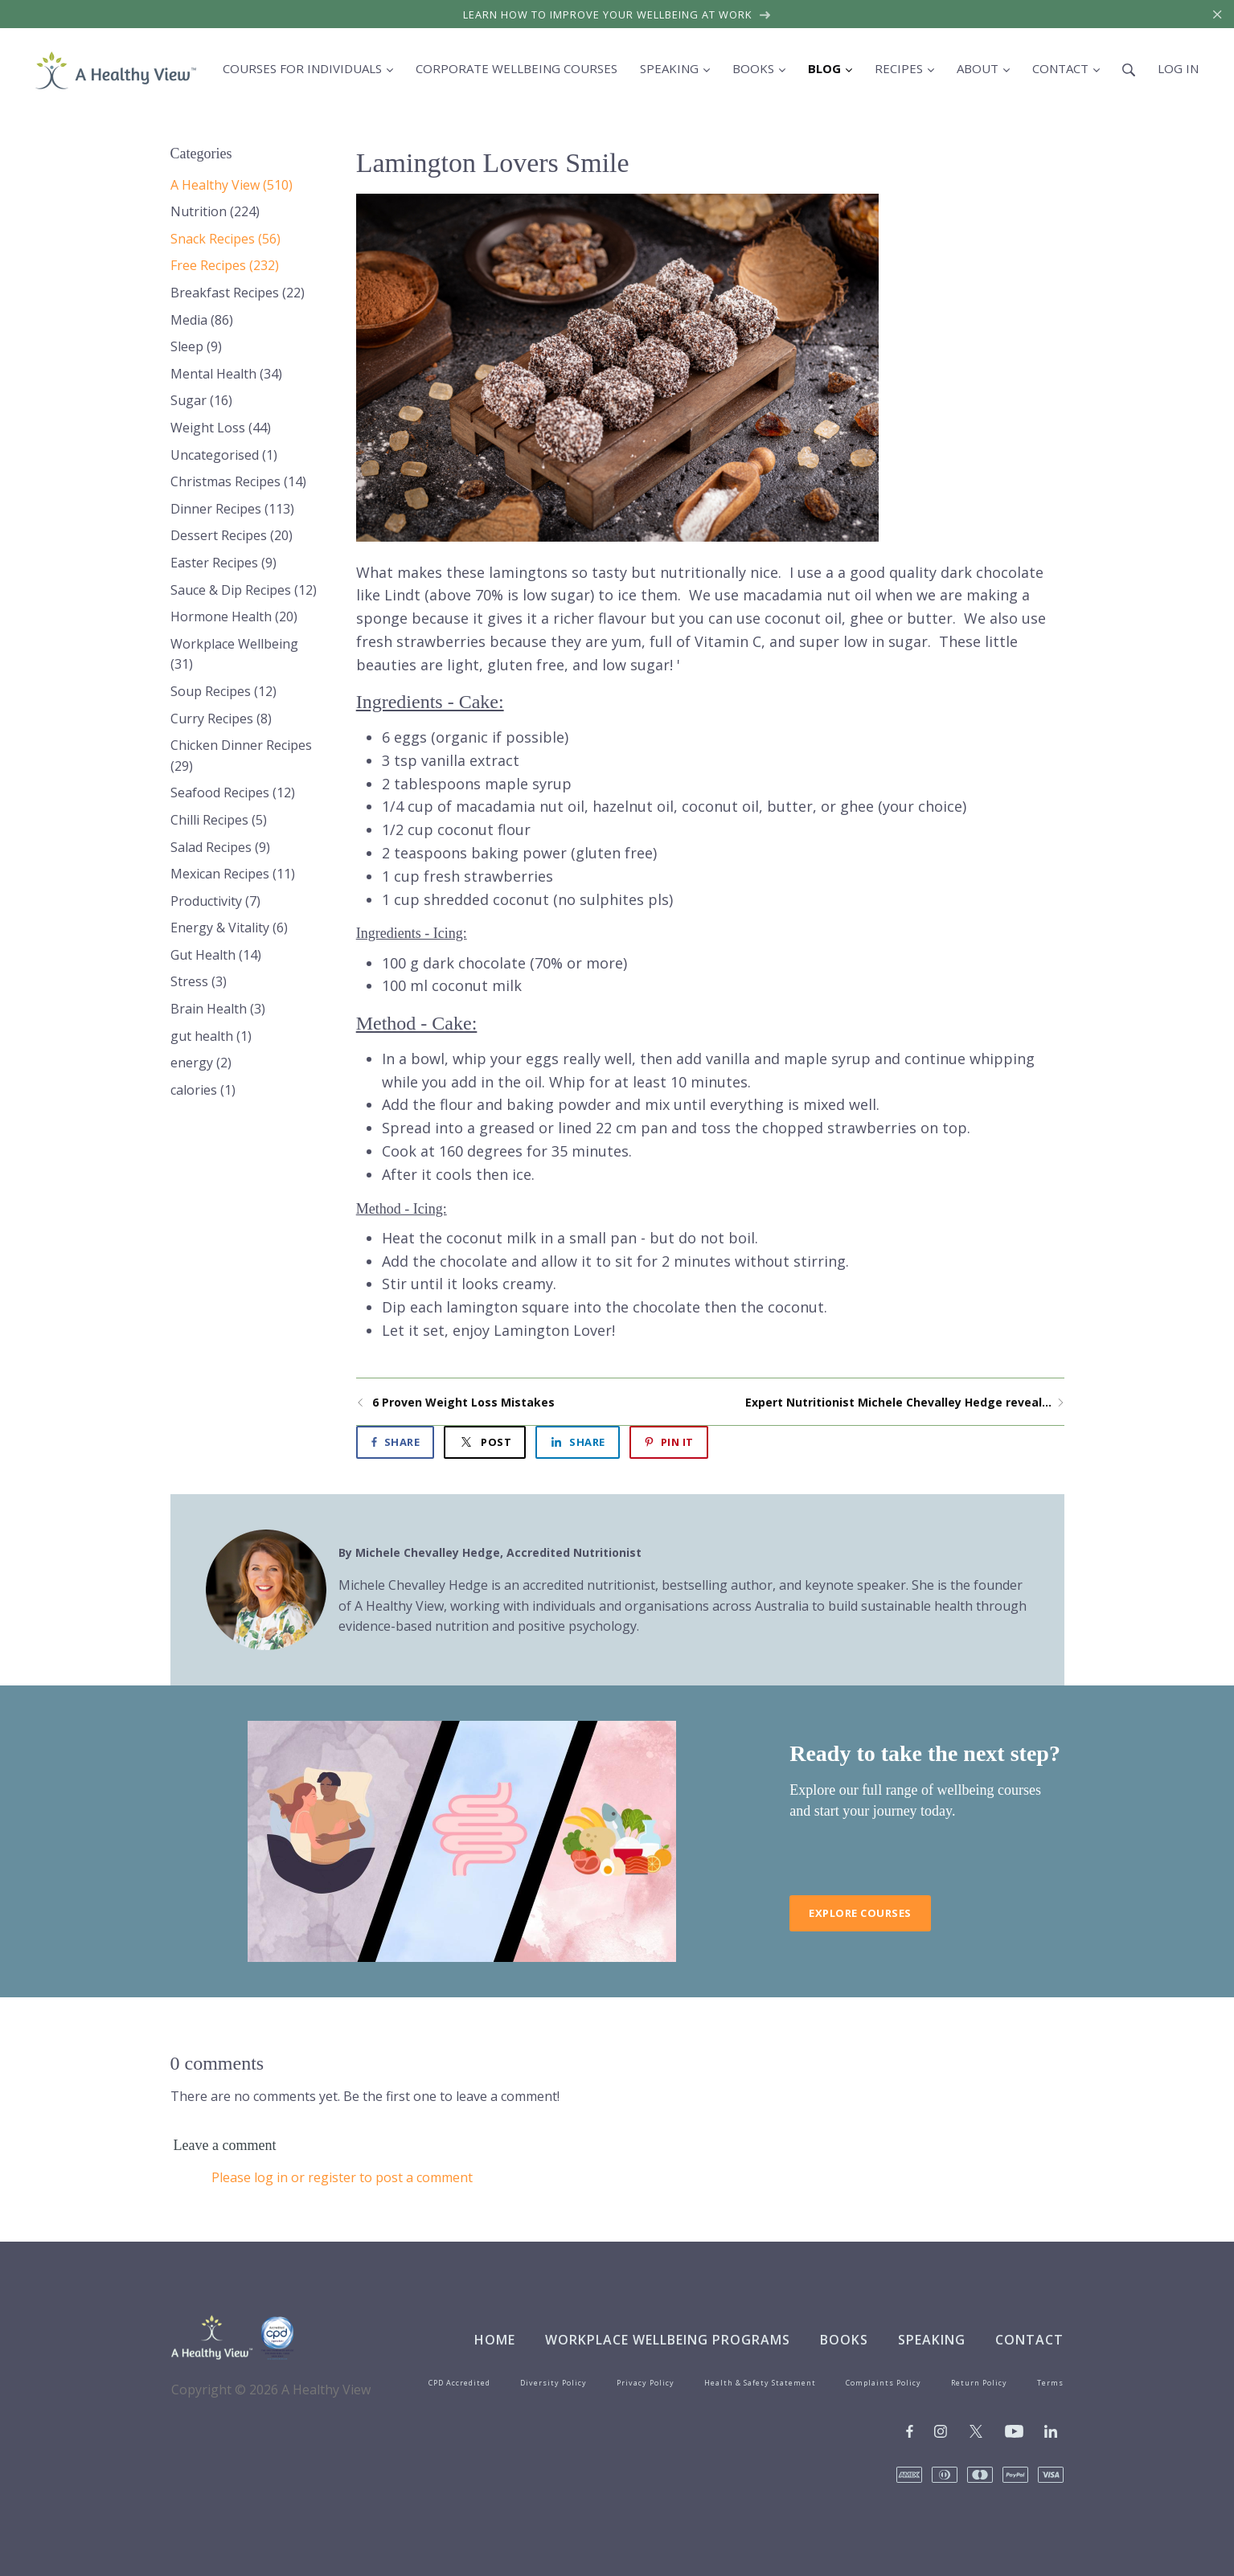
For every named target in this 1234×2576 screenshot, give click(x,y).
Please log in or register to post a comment (342, 2177)
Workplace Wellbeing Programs (667, 2340)
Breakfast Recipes (237, 292)
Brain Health (217, 1009)
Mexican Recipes (232, 874)
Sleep (196, 346)
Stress (198, 981)
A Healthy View (231, 185)
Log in (1178, 68)
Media (201, 320)
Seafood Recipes (232, 792)
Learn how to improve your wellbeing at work (617, 14)
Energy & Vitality (229, 927)
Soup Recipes (223, 691)
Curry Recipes (221, 718)
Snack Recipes (225, 239)
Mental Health (226, 374)
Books (844, 2340)
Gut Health (215, 955)
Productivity (215, 901)
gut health (211, 1036)
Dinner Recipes (232, 509)
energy (201, 1062)
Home (494, 2340)
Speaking (931, 2340)
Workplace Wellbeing (234, 654)
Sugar (201, 400)
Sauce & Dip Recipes (243, 590)
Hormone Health (233, 616)
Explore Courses (860, 1913)
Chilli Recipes (218, 820)
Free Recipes (224, 265)
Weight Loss (220, 427)
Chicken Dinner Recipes (241, 755)
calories (203, 1090)
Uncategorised (223, 455)
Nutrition (215, 211)
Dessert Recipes (231, 535)
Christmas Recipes (238, 481)
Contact (1029, 2340)
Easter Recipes (223, 562)
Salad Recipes (220, 847)
